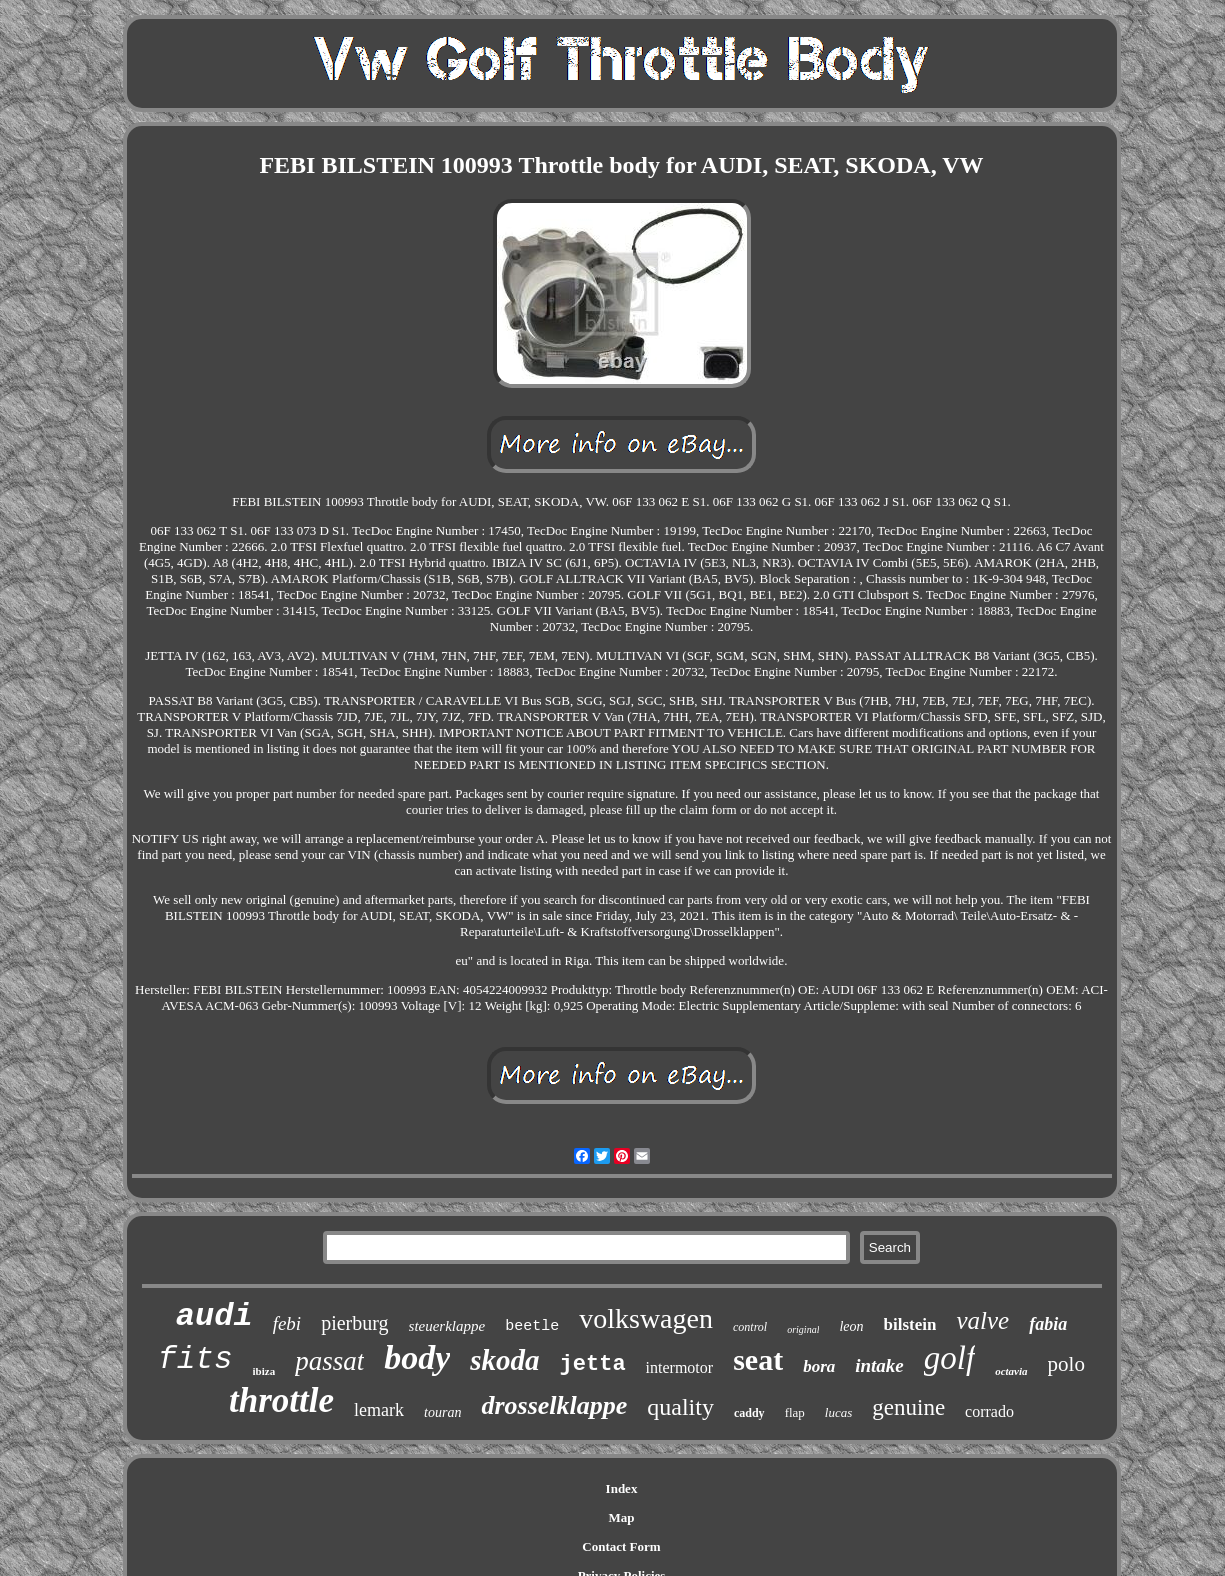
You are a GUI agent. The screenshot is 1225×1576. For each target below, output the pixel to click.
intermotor (680, 1367)
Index (622, 1488)
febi (287, 1323)
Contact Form (621, 1546)
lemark (379, 1410)
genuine (908, 1407)
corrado (989, 1411)
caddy (749, 1413)
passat (329, 1361)
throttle (281, 1400)
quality (680, 1407)
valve (982, 1320)
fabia (1048, 1324)
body (417, 1357)
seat (758, 1359)
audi (214, 1316)
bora (819, 1366)
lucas (838, 1412)
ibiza (264, 1371)
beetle (532, 1326)
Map (622, 1517)
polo (1066, 1364)
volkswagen (646, 1318)
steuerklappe (447, 1326)
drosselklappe (554, 1405)
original (803, 1329)
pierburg (354, 1323)
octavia (1011, 1371)
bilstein (910, 1324)
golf (949, 1358)
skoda (504, 1360)
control (750, 1327)
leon (851, 1326)
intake (879, 1365)
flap (795, 1412)
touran (442, 1412)
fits (195, 1359)
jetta (593, 1364)
